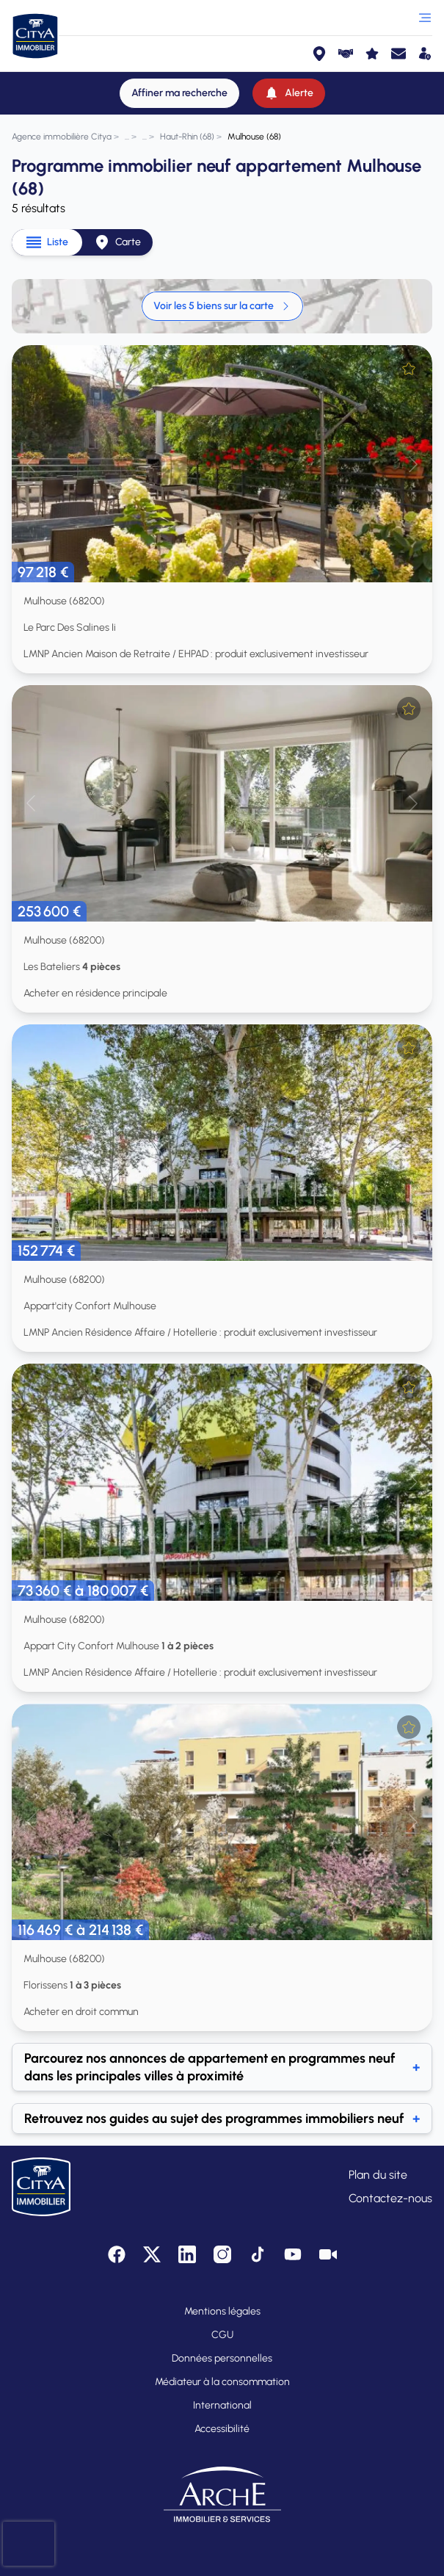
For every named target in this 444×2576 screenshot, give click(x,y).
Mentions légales (222, 2311)
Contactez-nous (390, 2198)
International (222, 2405)
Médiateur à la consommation (222, 2382)
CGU (222, 2335)
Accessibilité (222, 2429)
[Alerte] (289, 93)
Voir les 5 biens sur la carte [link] (222, 306)
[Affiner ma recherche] (179, 93)
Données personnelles (222, 2358)
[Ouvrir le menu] (425, 17)
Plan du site (378, 2175)
